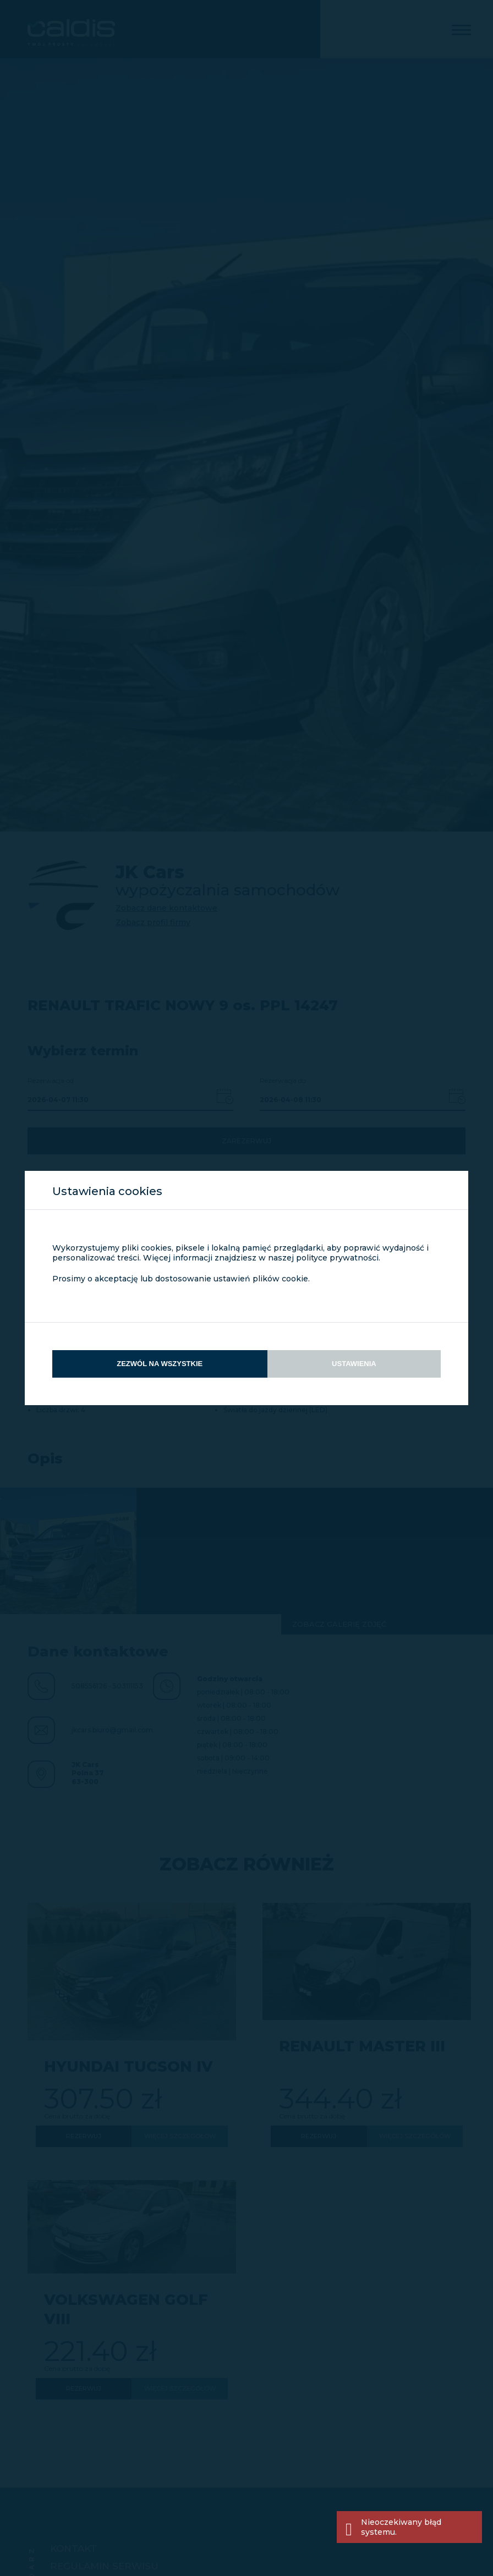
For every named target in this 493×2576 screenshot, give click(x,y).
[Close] (471, 2526)
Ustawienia (354, 1363)
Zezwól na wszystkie (159, 1363)
